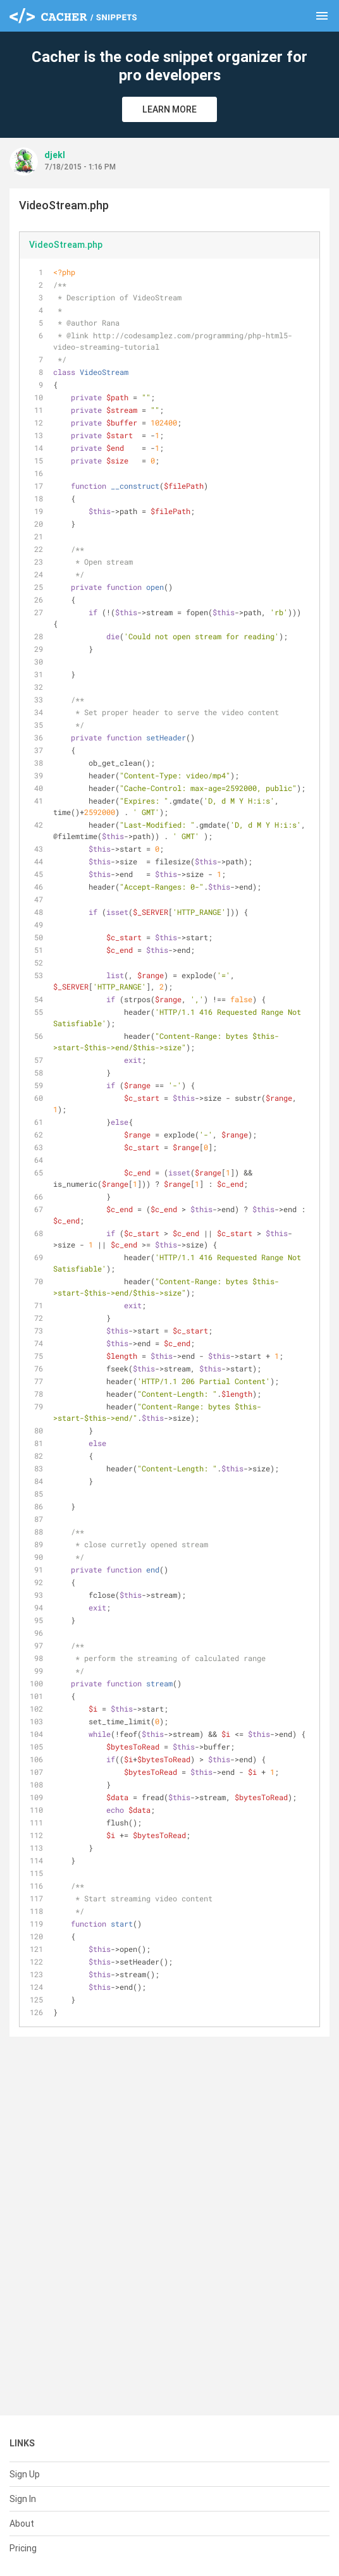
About (21, 2523)
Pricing (23, 2548)
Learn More (169, 109)
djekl (54, 155)
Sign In (22, 2499)
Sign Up (24, 2474)
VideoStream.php (65, 244)
